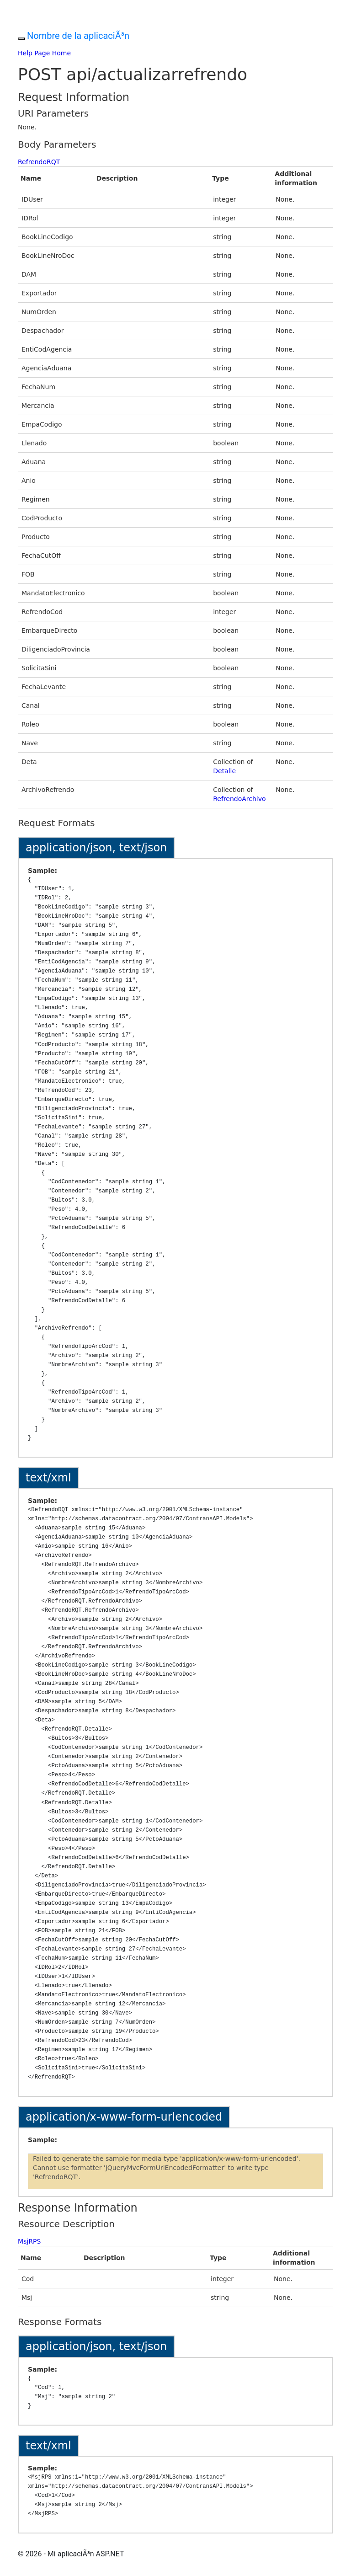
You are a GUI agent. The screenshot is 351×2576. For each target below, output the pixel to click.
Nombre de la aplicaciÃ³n (78, 35)
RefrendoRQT (39, 162)
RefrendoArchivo (239, 798)
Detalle (224, 771)
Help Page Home (44, 53)
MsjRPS (29, 2241)
